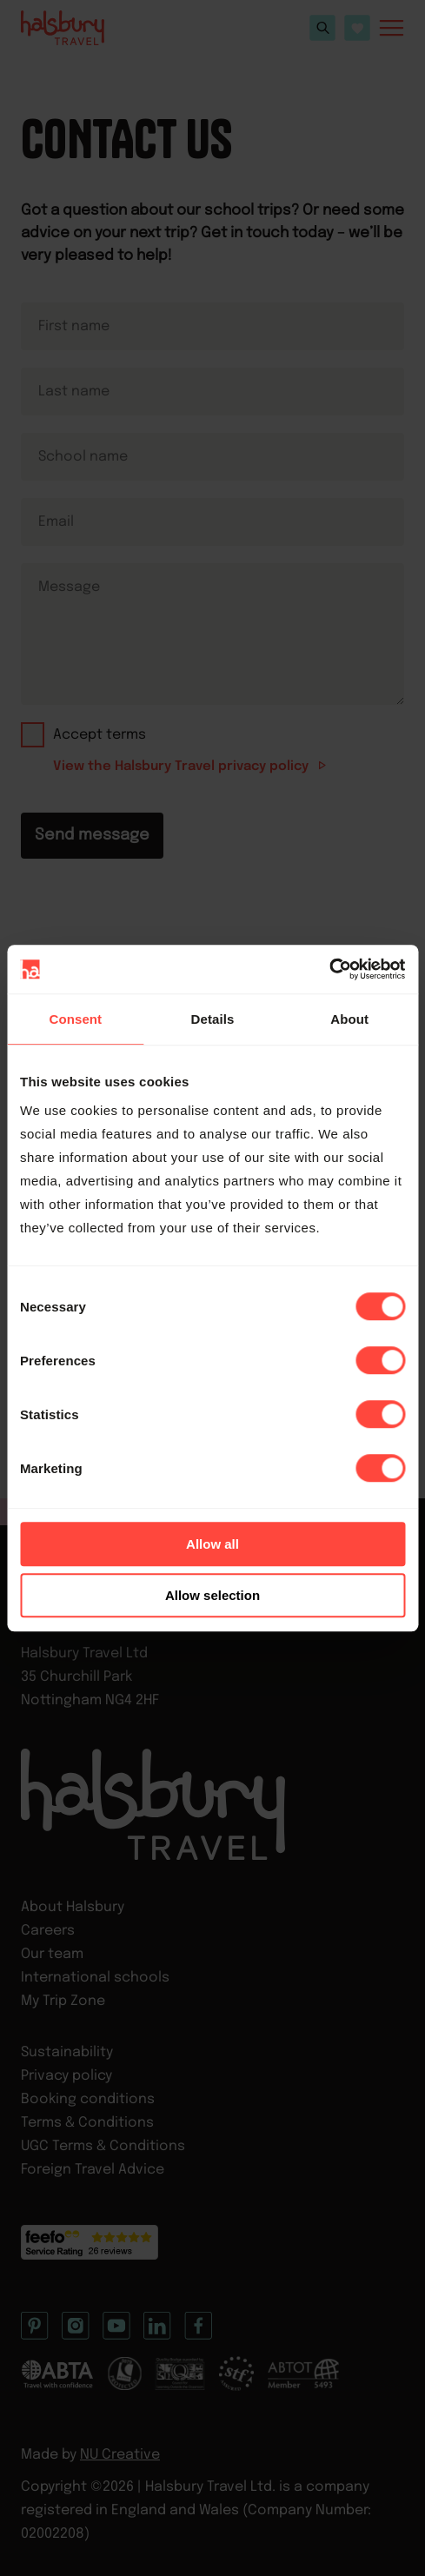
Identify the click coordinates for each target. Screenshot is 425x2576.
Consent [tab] (75, 1019)
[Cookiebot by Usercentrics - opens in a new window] (329, 969)
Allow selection (212, 1595)
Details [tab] (213, 1019)
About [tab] (349, 1019)
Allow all (212, 1544)
